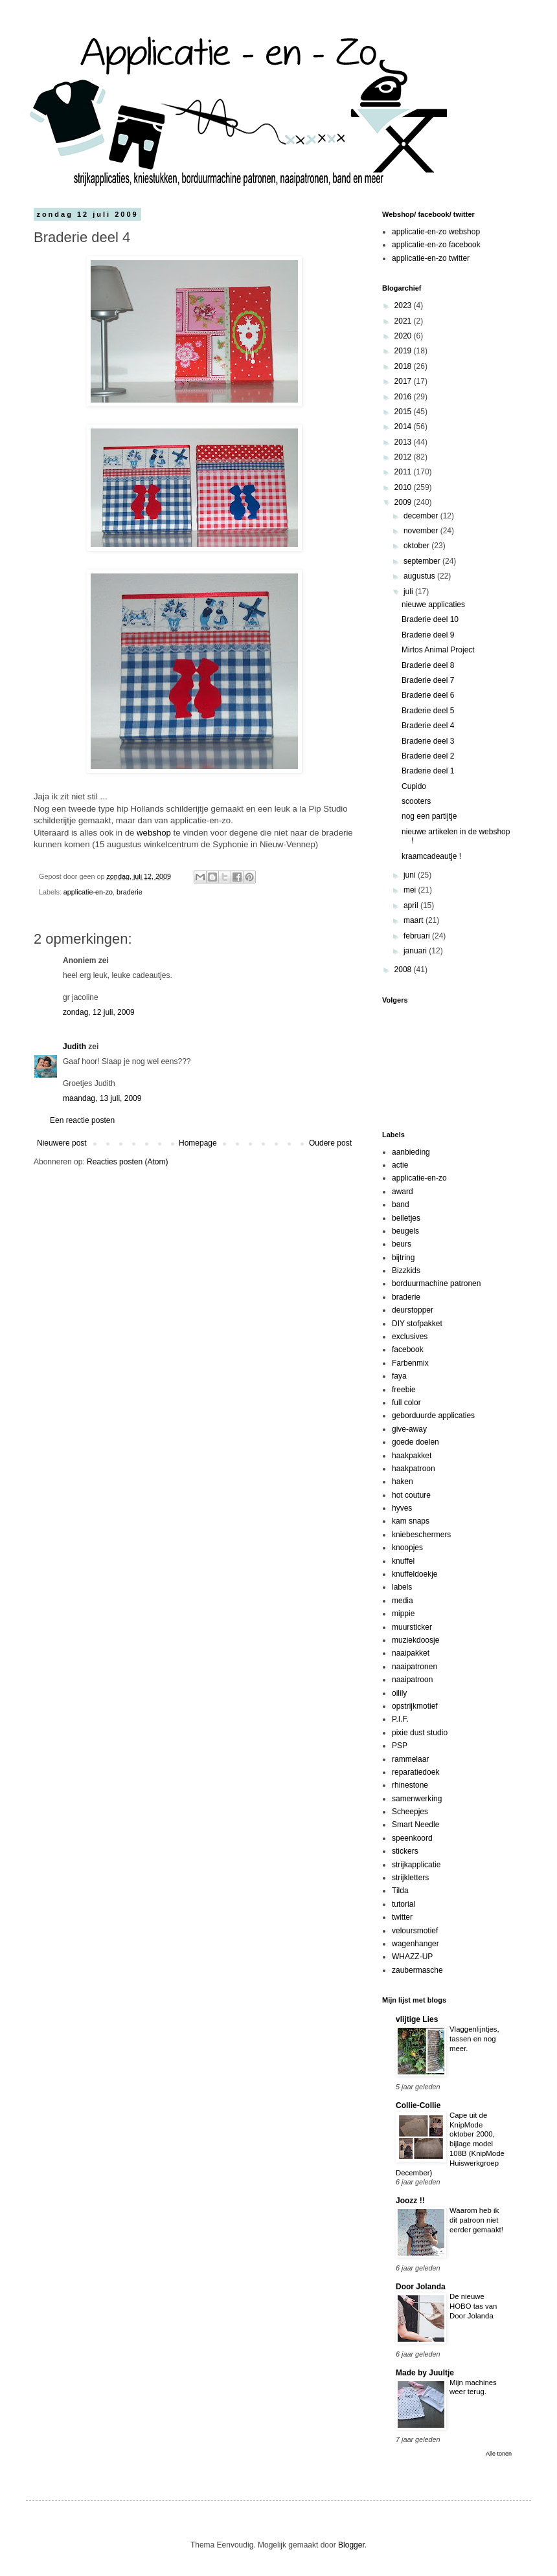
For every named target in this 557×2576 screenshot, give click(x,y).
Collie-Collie (418, 2105)
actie (400, 1165)
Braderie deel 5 (428, 710)
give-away (409, 1429)
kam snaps (410, 1521)
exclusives (409, 1336)
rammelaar (410, 1759)
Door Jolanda (421, 2286)
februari (418, 935)
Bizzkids (406, 1270)
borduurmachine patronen (436, 1283)
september (423, 561)
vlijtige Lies (417, 2019)
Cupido (414, 786)
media (402, 1600)
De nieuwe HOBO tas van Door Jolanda (473, 2306)
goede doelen (415, 1442)
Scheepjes (410, 1811)
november (422, 530)
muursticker (412, 1627)
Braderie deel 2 (428, 756)
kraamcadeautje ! (431, 856)
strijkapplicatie (416, 1864)
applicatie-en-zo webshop (436, 231)
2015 (404, 411)
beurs (401, 1244)
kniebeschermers (421, 1534)
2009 (404, 502)
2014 (404, 426)
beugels (405, 1231)
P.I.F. (400, 1719)
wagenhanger (415, 1943)
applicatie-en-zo (88, 892)
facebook (408, 1349)
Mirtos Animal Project (438, 649)
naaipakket (410, 1653)
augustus (420, 576)
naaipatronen (414, 1666)
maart (415, 920)
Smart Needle (415, 1824)
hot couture (411, 1495)
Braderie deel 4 (428, 725)
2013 (404, 442)
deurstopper (412, 1310)
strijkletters (410, 1877)
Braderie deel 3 (428, 741)
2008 (404, 969)
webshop (154, 833)
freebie (404, 1389)
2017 (404, 381)
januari (416, 950)
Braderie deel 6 (428, 695)
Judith (74, 1046)
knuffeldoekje (415, 1574)
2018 (404, 366)
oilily (399, 1693)
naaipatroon (412, 1679)
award (402, 1191)
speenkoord (412, 1838)
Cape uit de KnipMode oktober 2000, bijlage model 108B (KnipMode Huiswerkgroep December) (450, 2144)
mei (411, 889)
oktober (417, 545)
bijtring (403, 1257)
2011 (404, 471)
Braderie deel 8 (428, 665)
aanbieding (411, 1152)
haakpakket (411, 1455)
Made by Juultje (425, 2372)
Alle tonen (499, 2453)
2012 (404, 456)
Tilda (400, 1890)
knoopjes (407, 1547)
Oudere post (330, 1143)
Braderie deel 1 (428, 770)
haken (402, 1481)
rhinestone (410, 1785)
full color (406, 1402)
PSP (399, 1745)
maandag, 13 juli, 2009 (102, 1098)
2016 (404, 396)
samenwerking (417, 1798)
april (412, 905)
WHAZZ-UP (412, 1956)
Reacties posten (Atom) (127, 1161)
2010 (404, 487)
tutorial (403, 1904)
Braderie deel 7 (428, 680)
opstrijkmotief (415, 1706)
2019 (404, 350)
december (422, 515)
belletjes (406, 1218)
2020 (404, 335)
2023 (404, 305)
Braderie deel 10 (430, 619)
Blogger (351, 2544)
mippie (403, 1613)
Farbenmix (410, 1363)
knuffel (403, 1561)
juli (409, 591)
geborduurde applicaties (433, 1415)
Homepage (198, 1143)
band (400, 1204)
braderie (129, 892)
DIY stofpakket (417, 1323)
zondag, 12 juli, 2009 (99, 1012)
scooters (416, 801)
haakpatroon (413, 1468)
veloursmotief (415, 1930)
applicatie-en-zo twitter (431, 258)
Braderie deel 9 (428, 634)
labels (402, 1587)
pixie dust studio (420, 1732)
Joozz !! (410, 2200)
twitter (402, 1917)
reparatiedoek (415, 1772)
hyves (402, 1508)
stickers (405, 1851)
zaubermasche (417, 1970)
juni (411, 875)
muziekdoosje (415, 1640)
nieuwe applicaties (433, 604)
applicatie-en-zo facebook (436, 244)
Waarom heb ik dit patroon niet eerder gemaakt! (476, 2220)
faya (399, 1376)
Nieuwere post (62, 1143)
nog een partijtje (429, 816)
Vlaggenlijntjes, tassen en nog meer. (474, 2038)
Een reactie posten (82, 1120)
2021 (404, 321)
